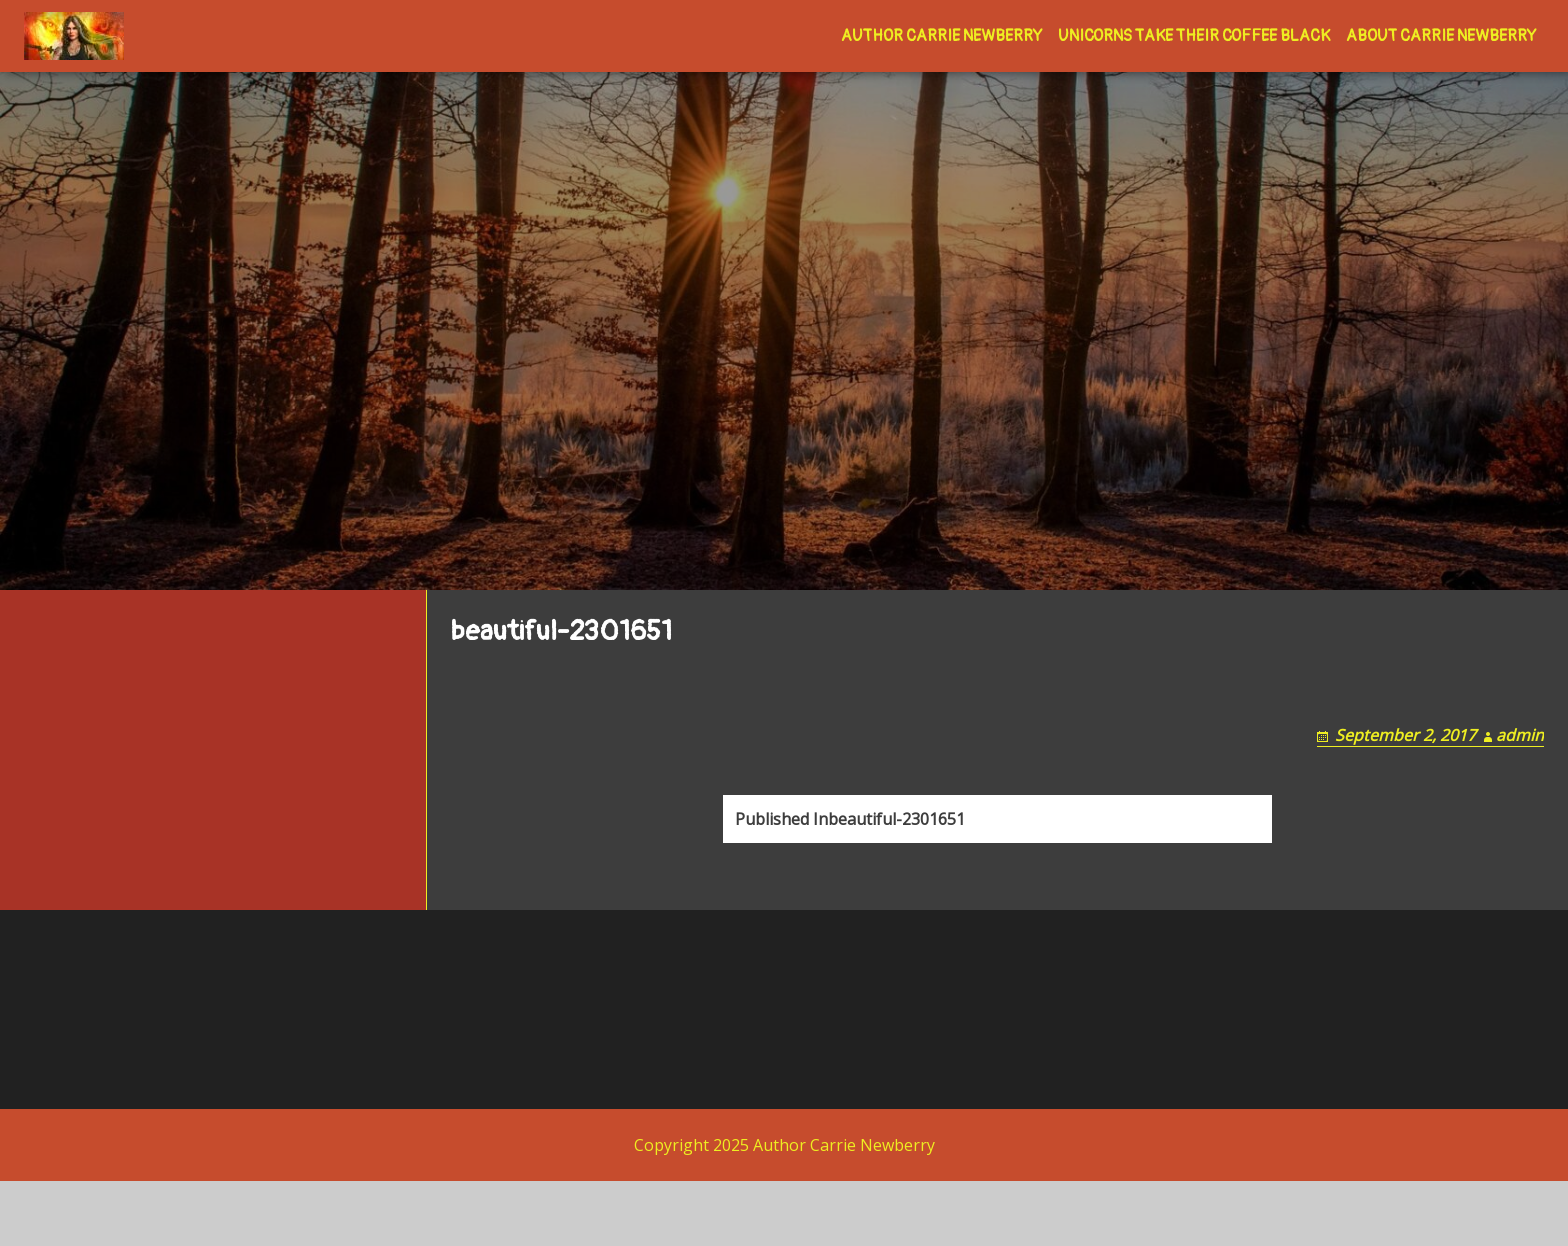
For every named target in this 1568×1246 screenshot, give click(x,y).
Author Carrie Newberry (941, 36)
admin (1520, 795)
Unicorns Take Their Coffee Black (1194, 36)
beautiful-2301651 (850, 903)
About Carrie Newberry (1441, 36)
